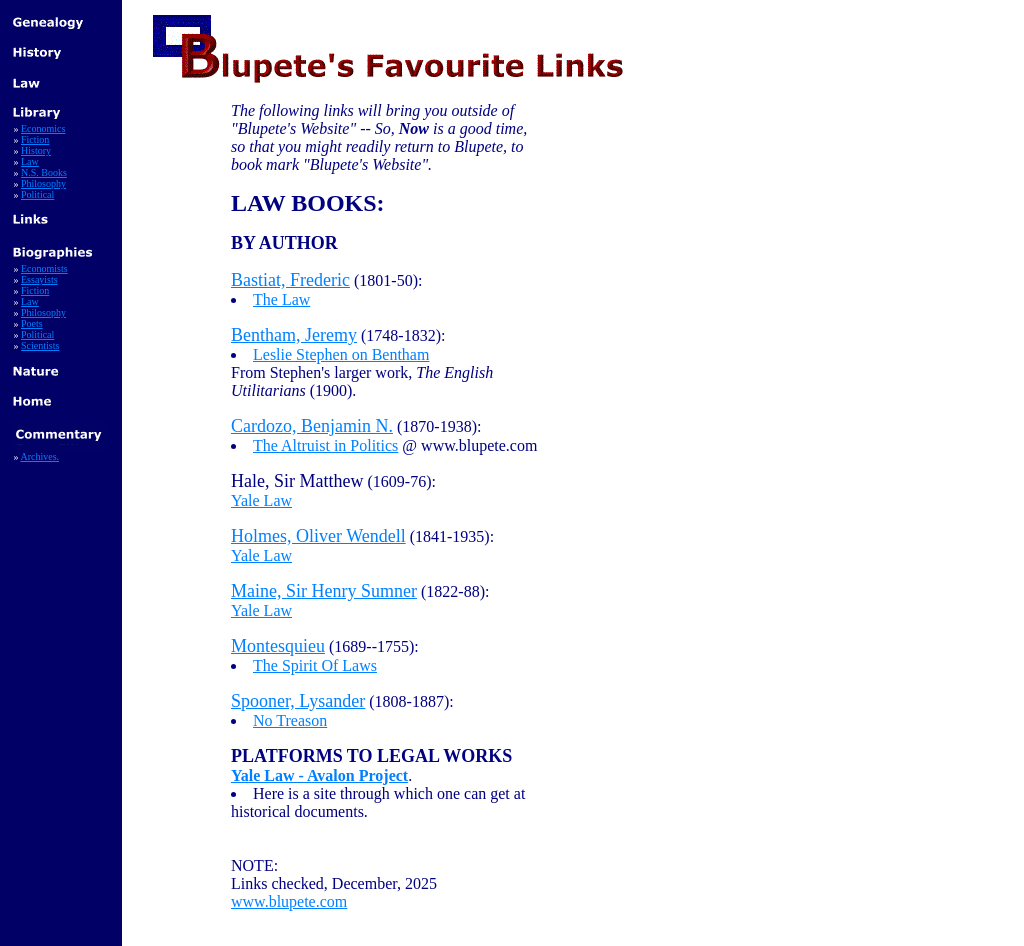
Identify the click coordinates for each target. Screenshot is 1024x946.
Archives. (39, 456)
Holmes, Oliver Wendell (318, 536)
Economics (43, 128)
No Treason (290, 720)
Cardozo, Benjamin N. (312, 426)
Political (37, 194)
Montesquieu (278, 646)
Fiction (35, 139)
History (36, 150)
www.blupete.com (289, 901)
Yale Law (261, 500)
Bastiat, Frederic (290, 280)
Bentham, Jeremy (294, 335)
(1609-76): (333, 481)
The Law (281, 299)
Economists (44, 268)
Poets (32, 323)
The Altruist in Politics (325, 445)
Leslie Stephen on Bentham (341, 354)
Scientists (40, 345)
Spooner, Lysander (298, 701)
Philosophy (43, 183)
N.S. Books (44, 172)
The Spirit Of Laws (315, 665)
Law (30, 161)
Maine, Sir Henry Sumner (324, 591)
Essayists (39, 279)
